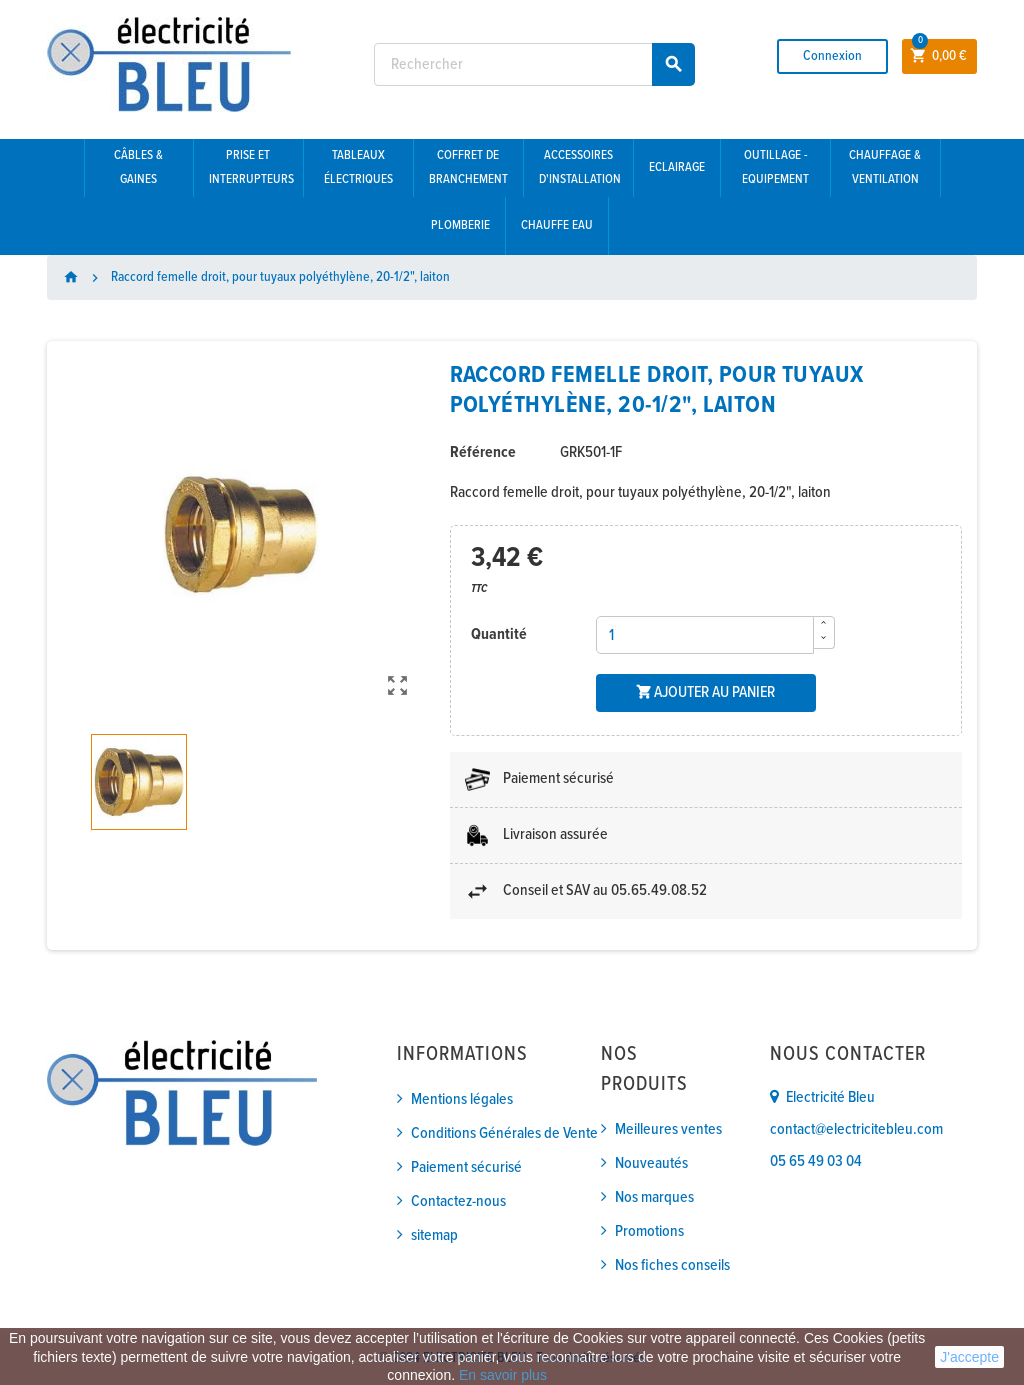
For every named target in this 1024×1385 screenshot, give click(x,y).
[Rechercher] (534, 64)
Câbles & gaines (138, 167)
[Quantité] (705, 635)
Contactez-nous (458, 1201)
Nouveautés (651, 1163)
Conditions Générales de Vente (504, 1133)
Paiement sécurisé (466, 1167)
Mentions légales (462, 1099)
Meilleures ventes (668, 1129)
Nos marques (654, 1197)
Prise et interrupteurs (251, 167)
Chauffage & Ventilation (885, 167)
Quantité (499, 634)
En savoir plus (503, 1375)
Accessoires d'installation (580, 167)
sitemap (434, 1235)
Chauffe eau (557, 225)
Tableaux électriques (358, 167)
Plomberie (460, 225)
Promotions (649, 1231)
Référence (483, 452)
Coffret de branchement (468, 167)
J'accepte (969, 1357)
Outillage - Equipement (775, 167)
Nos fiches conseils (672, 1265)
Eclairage (677, 167)
